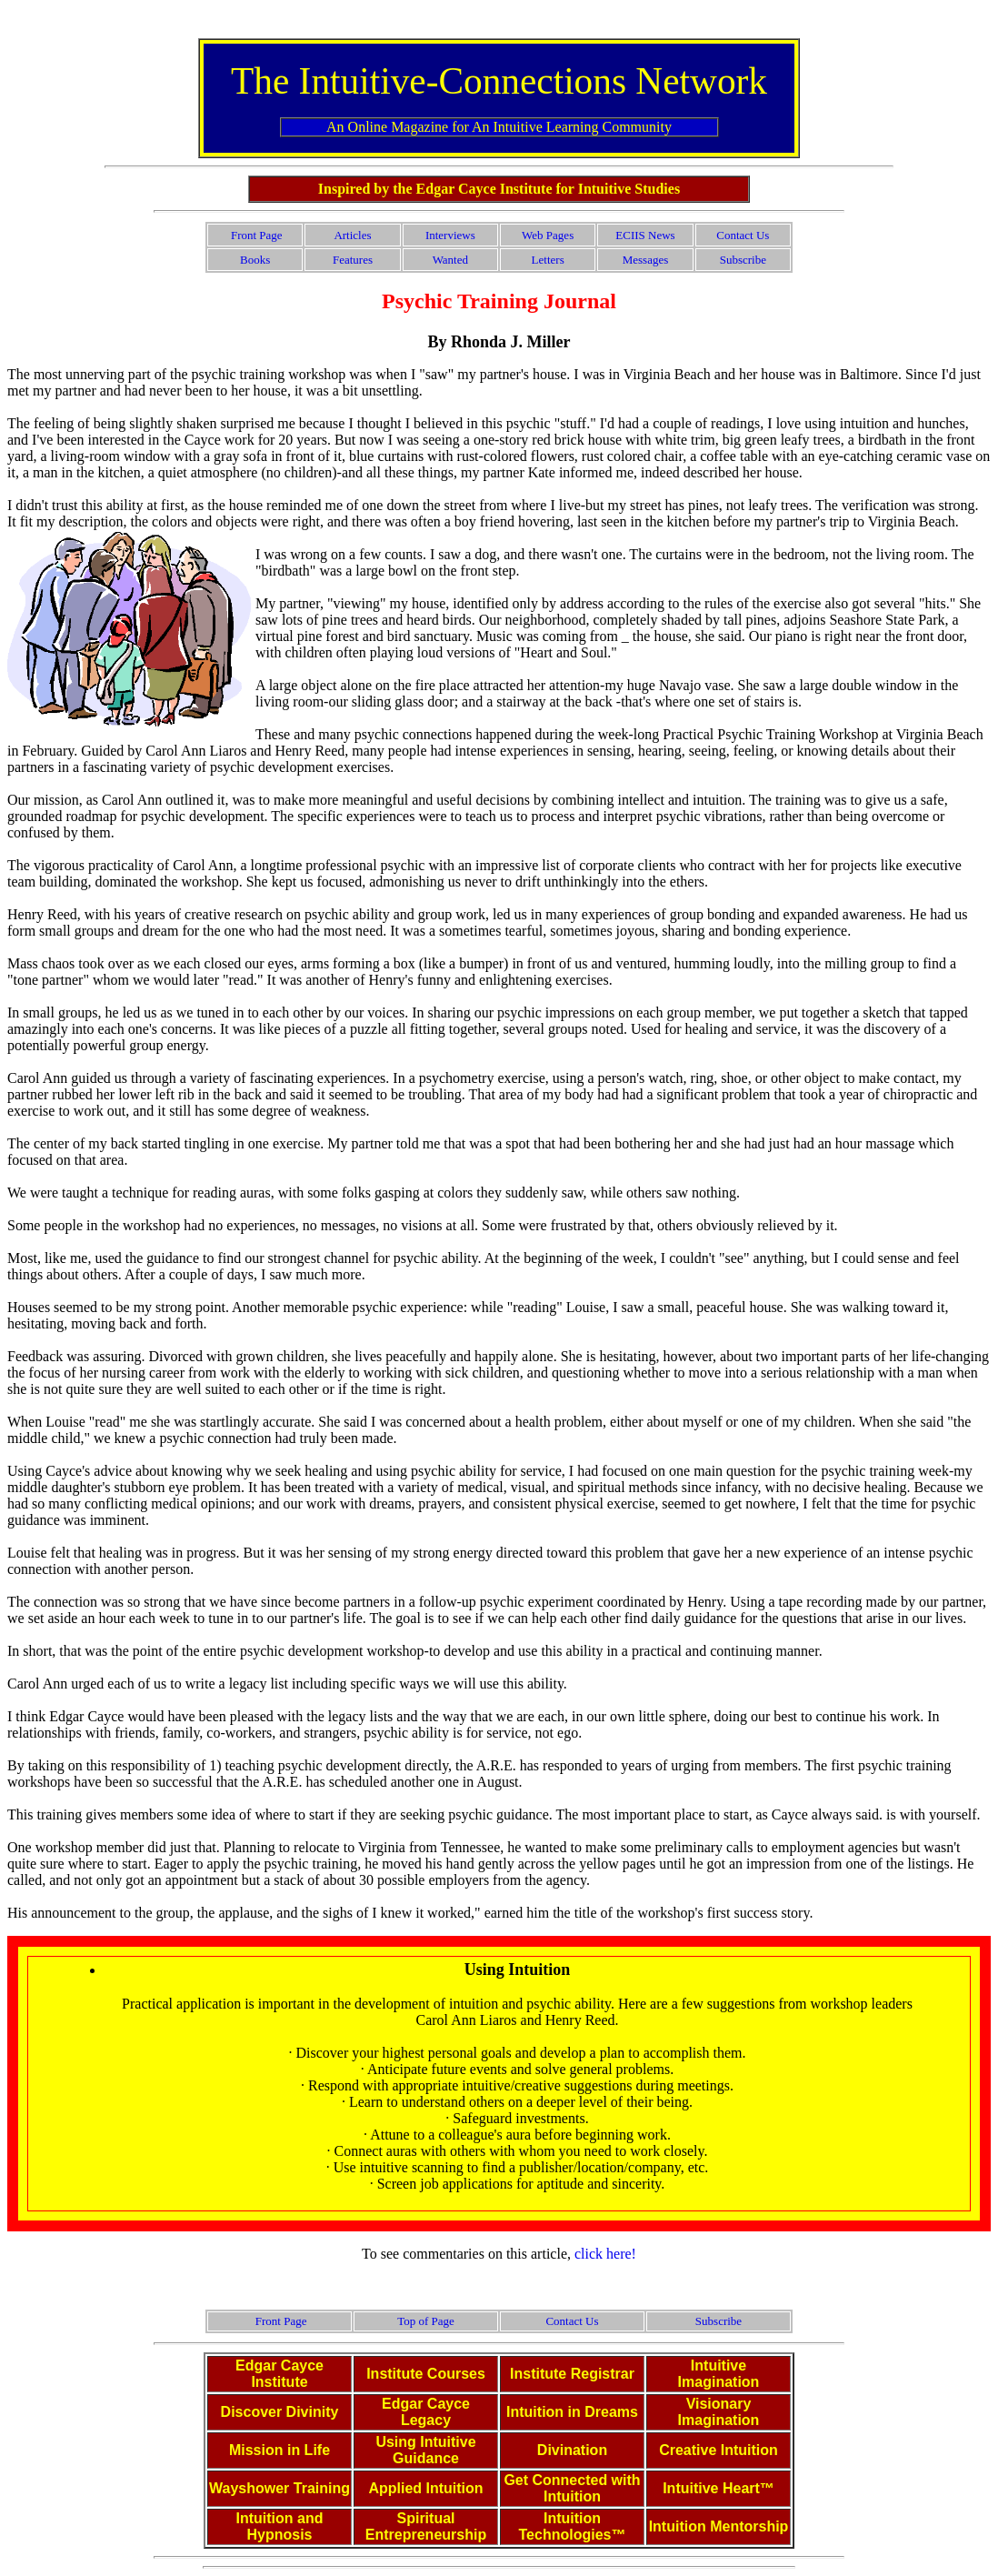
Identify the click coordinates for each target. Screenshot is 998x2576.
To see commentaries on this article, (468, 2253)
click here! (605, 2253)
